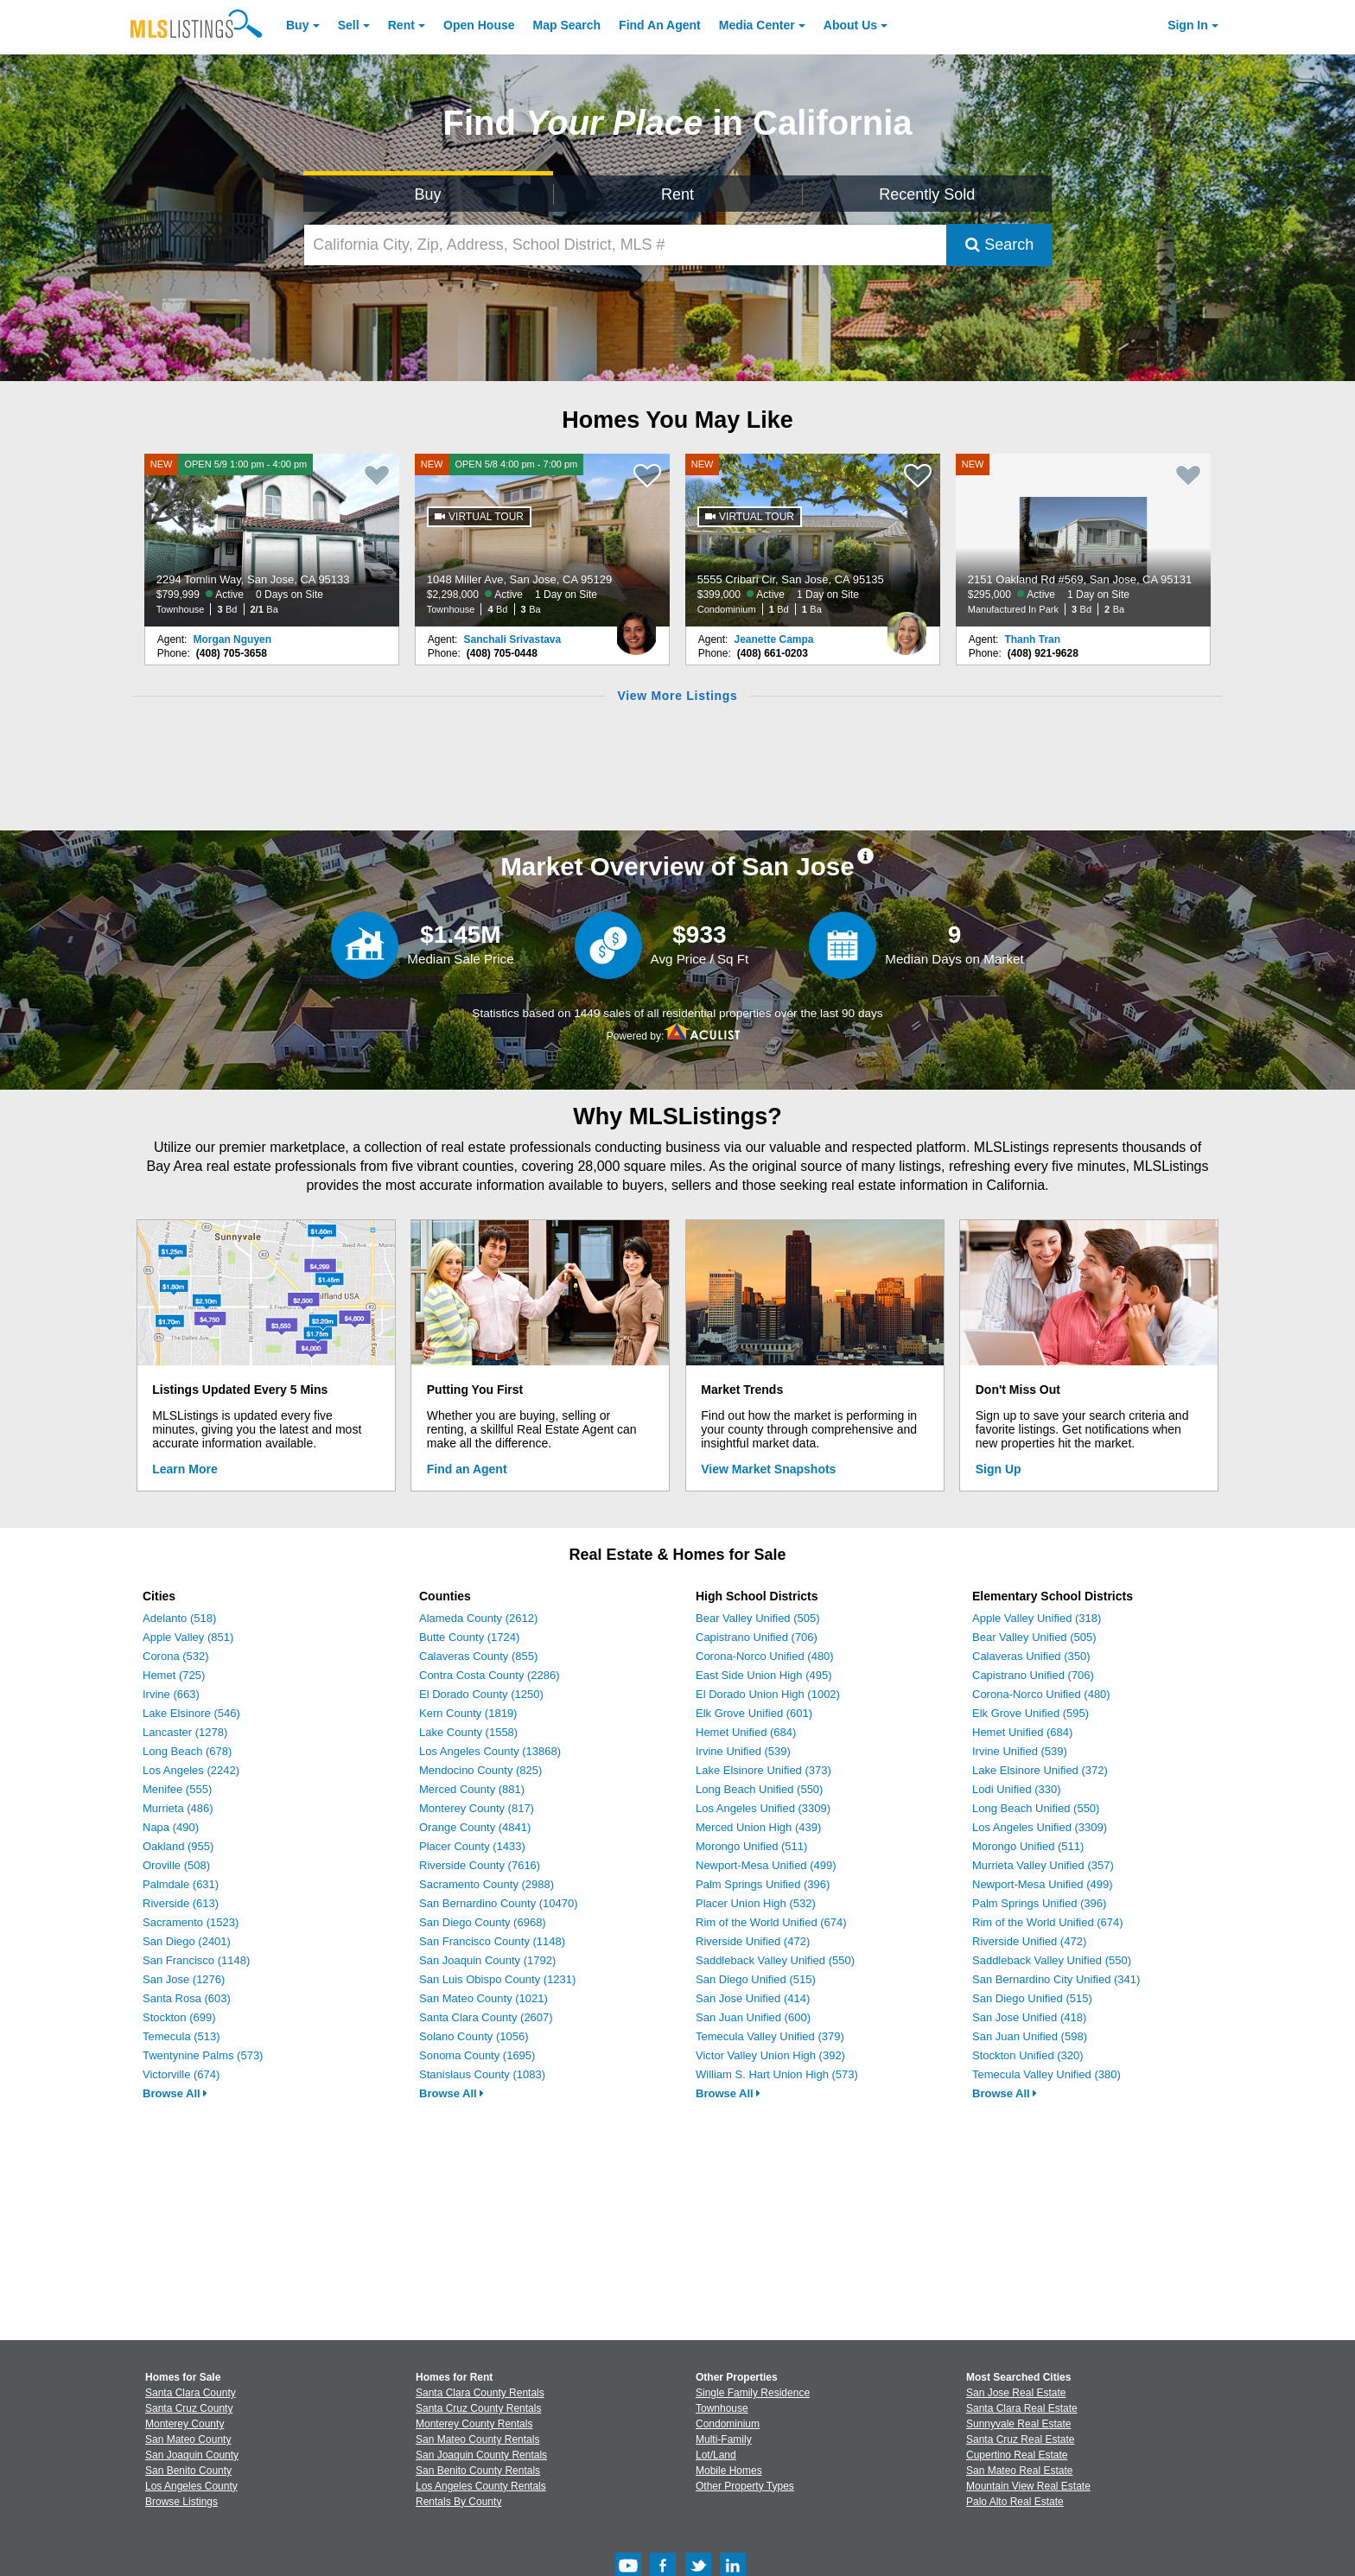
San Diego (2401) (187, 1941)
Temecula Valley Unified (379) (770, 2036)
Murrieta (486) (178, 1808)
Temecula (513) (181, 2036)
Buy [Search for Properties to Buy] (428, 194)
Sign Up (998, 1469)
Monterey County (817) (476, 1808)
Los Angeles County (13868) (490, 1751)
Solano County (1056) (473, 2036)
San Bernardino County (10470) (498, 1903)
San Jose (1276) (184, 1979)
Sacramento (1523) (191, 1922)
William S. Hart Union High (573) (777, 2074)
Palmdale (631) (181, 1884)
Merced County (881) (472, 1789)
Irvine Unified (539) (743, 1751)
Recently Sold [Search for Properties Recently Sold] (927, 194)
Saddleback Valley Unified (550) (775, 1960)
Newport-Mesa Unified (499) (766, 1865)
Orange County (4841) (475, 1827)
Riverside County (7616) (479, 1865)
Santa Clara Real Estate (1022, 2408)
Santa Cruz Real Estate (1020, 2439)
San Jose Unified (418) (1029, 2017)
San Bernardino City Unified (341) (1056, 1979)
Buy (297, 25)
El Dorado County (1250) (481, 1694)
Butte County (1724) (469, 1637)
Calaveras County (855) (478, 1656)
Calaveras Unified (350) (1031, 1656)
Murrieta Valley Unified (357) (1043, 1865)
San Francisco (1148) (196, 1960)
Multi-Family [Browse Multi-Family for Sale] (724, 2439)
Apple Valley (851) (188, 1637)
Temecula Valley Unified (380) (1046, 2074)
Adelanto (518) (179, 1618)
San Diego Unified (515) (756, 1979)
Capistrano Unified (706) (756, 1637)
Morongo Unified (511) (751, 1846)
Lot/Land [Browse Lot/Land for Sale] (716, 2455)
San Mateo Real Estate (1019, 2471)
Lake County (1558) (468, 1732)
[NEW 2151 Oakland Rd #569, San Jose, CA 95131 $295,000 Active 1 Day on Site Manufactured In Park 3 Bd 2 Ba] (1084, 540)
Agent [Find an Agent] (660, 25)
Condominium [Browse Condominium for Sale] (728, 2424)
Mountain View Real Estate (1028, 2486)
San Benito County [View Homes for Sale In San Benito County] (188, 2471)
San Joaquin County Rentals (481, 2455)
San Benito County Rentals (478, 2471)
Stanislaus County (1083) (482, 2074)
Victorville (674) (181, 2074)
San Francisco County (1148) (492, 1941)
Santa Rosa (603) (187, 1998)
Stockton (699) (179, 2017)
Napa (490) (171, 1827)
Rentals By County (458, 2502)
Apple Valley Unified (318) (1036, 1618)
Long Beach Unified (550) (759, 1789)
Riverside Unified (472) (753, 1941)
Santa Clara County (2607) (486, 2017)
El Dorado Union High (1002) (768, 1694)
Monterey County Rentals (474, 2424)
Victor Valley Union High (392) (770, 2055)
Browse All (175, 2093)
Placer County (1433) (472, 1846)
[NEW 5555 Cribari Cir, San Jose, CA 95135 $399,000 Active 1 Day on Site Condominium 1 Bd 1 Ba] (813, 540)
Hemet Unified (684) (746, 1732)
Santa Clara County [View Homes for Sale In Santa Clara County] (190, 2393)
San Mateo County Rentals (477, 2439)
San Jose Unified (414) (753, 1998)
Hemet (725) (174, 1675)
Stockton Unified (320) (1028, 2055)
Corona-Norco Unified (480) (765, 1656)
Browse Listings (181, 2502)
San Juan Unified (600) (753, 2017)
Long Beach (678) (187, 1751)
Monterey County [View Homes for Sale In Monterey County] (184, 2424)
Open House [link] (478, 25)
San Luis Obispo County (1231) (497, 1979)
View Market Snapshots (768, 1469)
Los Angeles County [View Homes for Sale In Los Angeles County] (191, 2486)
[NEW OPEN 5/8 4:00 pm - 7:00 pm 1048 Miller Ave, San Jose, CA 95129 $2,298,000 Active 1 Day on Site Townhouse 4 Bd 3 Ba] (543, 540)
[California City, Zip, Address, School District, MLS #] (625, 245)
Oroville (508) (176, 1865)
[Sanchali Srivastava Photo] (636, 626)
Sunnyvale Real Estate (1018, 2424)
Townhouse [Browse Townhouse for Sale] (722, 2408)
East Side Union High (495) (764, 1675)
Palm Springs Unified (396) (763, 1884)
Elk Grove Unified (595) (1030, 1713)
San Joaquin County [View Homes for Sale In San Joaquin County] (192, 2455)
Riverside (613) (181, 1903)
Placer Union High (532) (756, 1903)
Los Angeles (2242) (191, 1770)
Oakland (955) (178, 1846)
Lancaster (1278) (185, 1732)
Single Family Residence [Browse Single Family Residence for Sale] (753, 2393)
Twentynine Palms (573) (203, 2055)
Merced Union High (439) (758, 1827)
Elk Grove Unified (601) (754, 1713)
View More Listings (677, 696)
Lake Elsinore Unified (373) (763, 1770)
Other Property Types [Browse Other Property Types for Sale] (745, 2486)
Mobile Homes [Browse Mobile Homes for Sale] (729, 2471)
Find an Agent (467, 1469)
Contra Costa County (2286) (489, 1675)
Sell (348, 25)
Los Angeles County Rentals (481, 2486)
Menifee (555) (177, 1789)
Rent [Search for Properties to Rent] (677, 194)
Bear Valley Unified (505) (758, 1618)
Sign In (1187, 25)
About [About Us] (850, 25)
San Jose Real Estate (1016, 2393)
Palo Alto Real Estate (1015, 2502)
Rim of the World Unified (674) (771, 1922)
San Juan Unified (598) (1029, 2036)
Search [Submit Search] (999, 244)
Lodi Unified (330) (1016, 1789)
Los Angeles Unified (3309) (763, 1808)
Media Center (757, 25)
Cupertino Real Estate (1016, 2455)
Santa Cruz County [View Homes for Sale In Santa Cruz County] (188, 2408)
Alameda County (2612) (478, 1618)
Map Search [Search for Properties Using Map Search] (567, 25)
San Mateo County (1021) (483, 1998)
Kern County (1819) (468, 1713)
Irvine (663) (171, 1694)
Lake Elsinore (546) (191, 1713)
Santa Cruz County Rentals (478, 2408)
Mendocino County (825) (480, 1770)
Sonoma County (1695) (477, 2055)
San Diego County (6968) (482, 1922)
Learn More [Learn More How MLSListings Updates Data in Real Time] (184, 1469)
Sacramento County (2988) (486, 1884)
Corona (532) (176, 1656)
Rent (401, 25)
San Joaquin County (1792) (487, 1960)
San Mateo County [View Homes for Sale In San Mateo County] (188, 2439)
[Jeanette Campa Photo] (906, 626)
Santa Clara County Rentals (480, 2393)
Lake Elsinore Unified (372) (1040, 1770)
